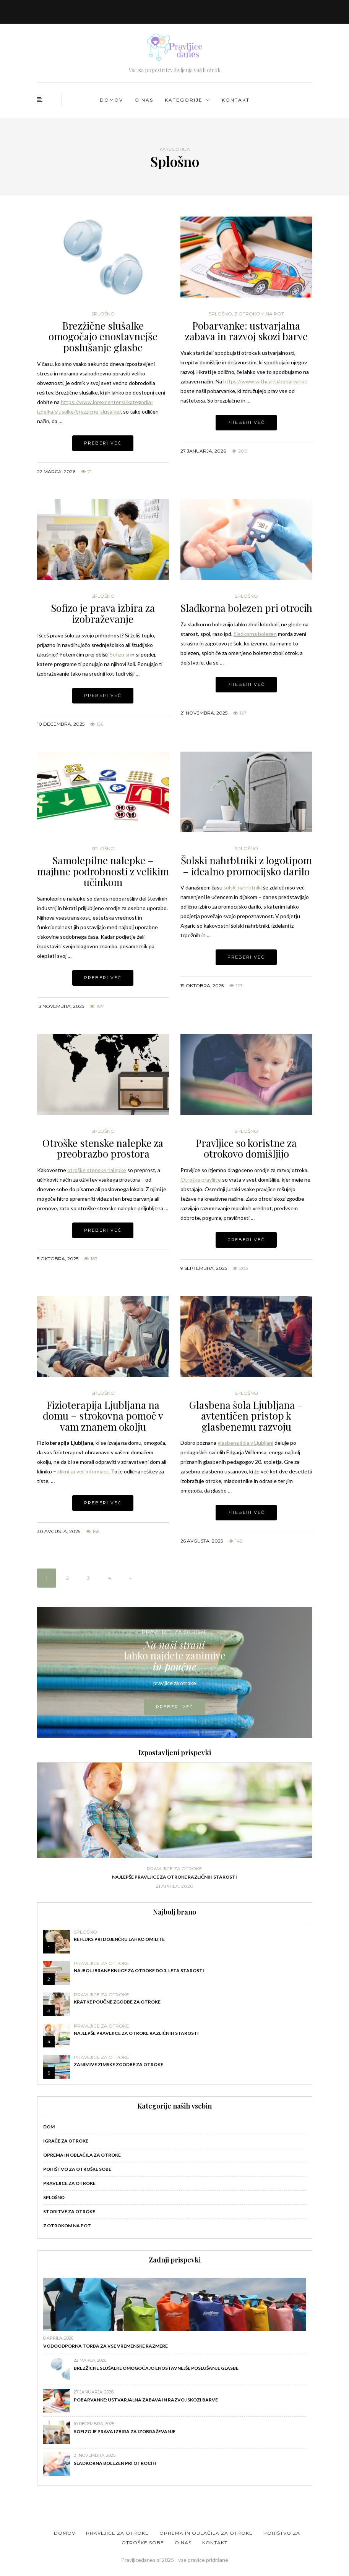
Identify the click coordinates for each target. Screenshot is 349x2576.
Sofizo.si (119, 654)
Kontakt (236, 100)
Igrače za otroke (66, 2141)
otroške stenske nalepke (96, 1170)
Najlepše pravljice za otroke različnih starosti (174, 1877)
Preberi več (103, 443)
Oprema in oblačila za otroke (82, 2155)
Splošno (103, 314)
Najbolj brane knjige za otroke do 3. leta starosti (139, 1970)
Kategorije (184, 100)
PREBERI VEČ (174, 1706)
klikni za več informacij (83, 1471)
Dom (49, 2127)
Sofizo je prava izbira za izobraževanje (103, 613)
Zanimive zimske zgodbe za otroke (118, 2064)
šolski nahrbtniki (243, 887)
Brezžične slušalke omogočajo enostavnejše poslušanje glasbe (103, 336)
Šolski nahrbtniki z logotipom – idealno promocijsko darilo (246, 866)
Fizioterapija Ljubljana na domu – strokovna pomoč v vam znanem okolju (103, 1415)
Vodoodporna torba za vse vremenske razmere (105, 2346)
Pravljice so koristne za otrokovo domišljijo (246, 1148)
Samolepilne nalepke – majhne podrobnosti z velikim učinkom (103, 871)
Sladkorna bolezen (255, 634)
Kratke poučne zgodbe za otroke (117, 2002)
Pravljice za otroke (174, 1868)
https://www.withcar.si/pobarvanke (265, 381)
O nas (144, 100)
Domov (111, 100)
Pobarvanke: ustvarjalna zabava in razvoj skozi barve (246, 331)
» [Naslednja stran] (131, 1578)
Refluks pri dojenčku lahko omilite (119, 1939)
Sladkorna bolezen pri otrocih (246, 607)
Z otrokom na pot (259, 314)
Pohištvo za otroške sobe (77, 2169)
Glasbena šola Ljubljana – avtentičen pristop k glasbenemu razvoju (246, 1415)
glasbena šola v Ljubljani (245, 1442)
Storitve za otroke (69, 2211)
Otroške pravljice (200, 1179)
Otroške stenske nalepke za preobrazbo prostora (102, 1148)
